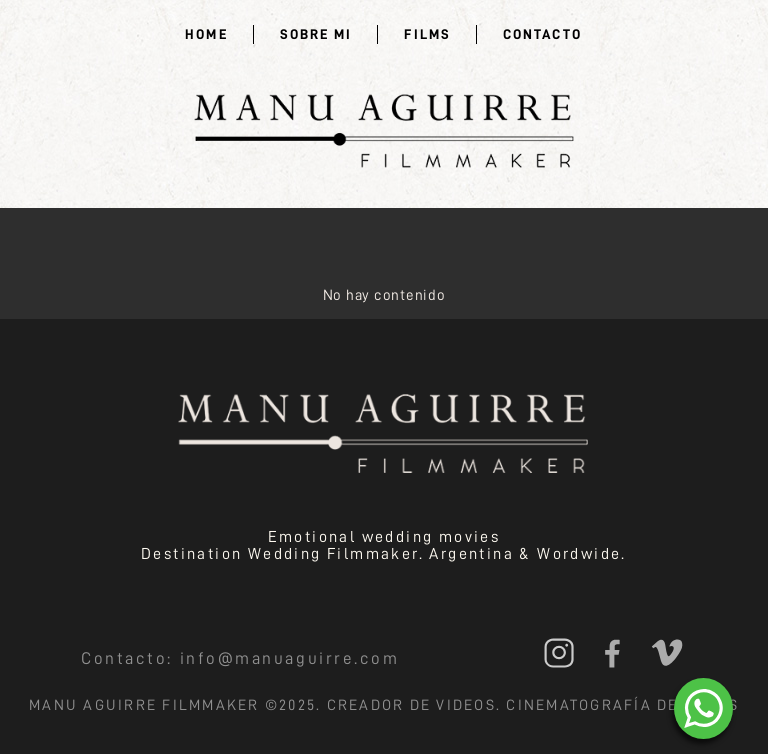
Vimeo (667, 653)
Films (427, 34)
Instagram (559, 653)
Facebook (612, 653)
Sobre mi (316, 34)
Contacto (542, 34)
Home (206, 34)
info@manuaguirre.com (290, 658)
